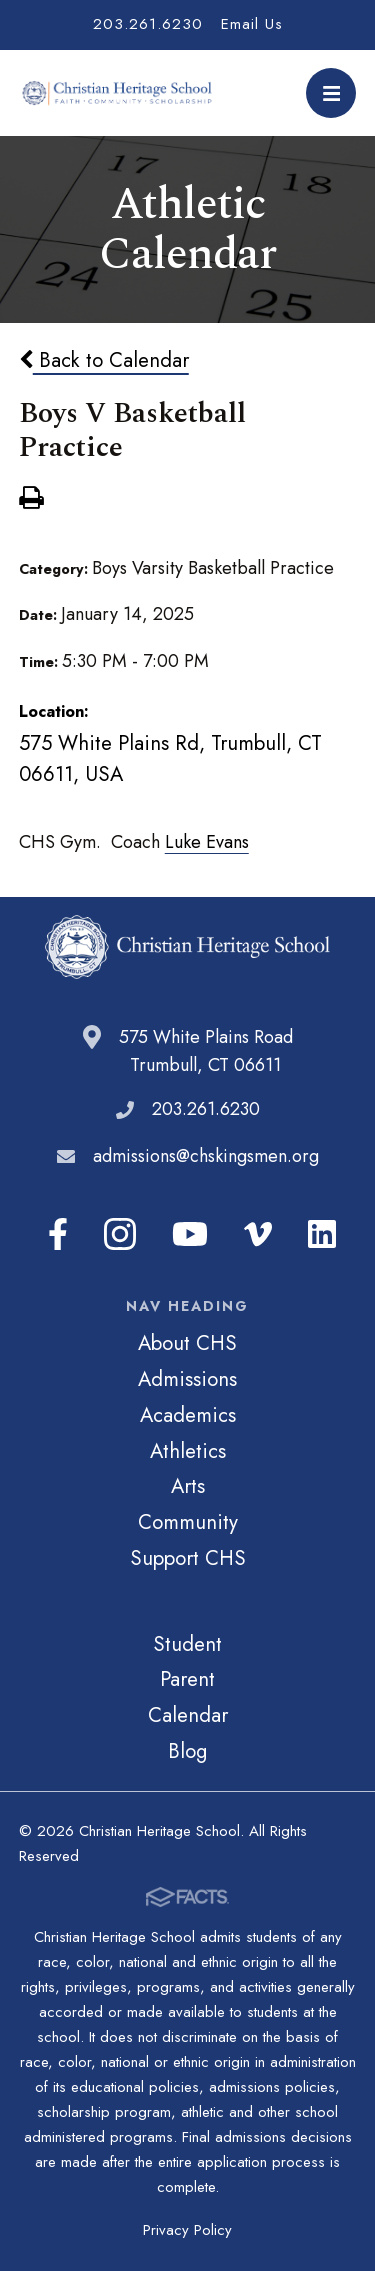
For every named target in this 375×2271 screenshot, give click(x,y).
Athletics (188, 1451)
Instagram (120, 1234)
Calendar (188, 1715)
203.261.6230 (148, 24)
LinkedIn (322, 1234)
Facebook (58, 1234)
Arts (188, 1486)
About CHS (187, 1343)
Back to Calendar (104, 360)
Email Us (252, 24)
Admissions (187, 1379)
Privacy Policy (187, 2230)
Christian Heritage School (119, 93)
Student (187, 1644)
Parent (187, 1679)
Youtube (190, 1234)
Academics (188, 1415)
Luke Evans (207, 842)
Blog (187, 1751)
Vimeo (258, 1234)
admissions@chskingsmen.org (206, 1156)
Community (188, 1522)
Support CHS (188, 1558)
